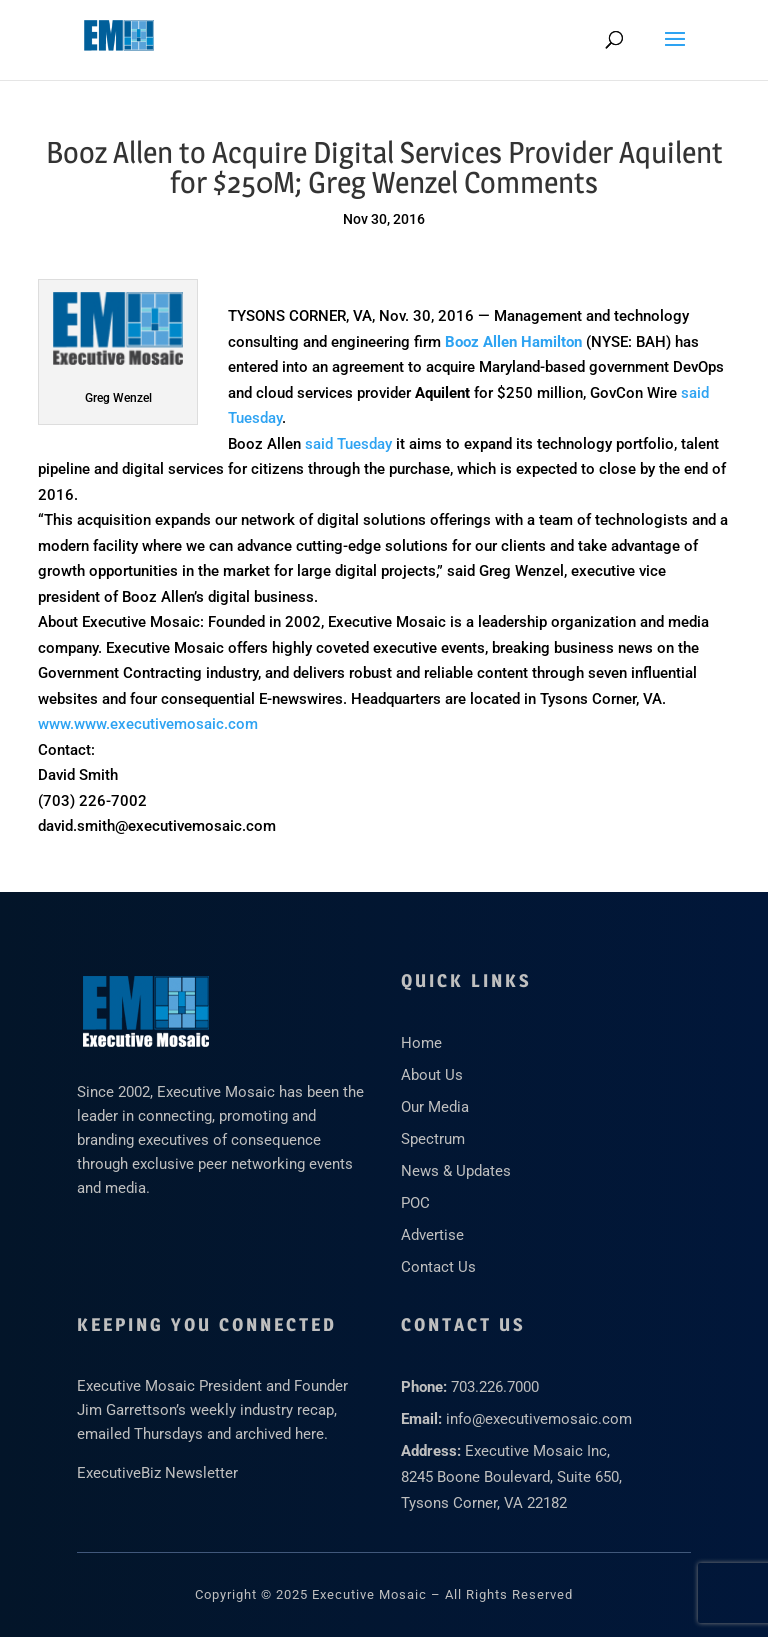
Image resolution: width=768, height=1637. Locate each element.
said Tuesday (348, 444)
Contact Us (438, 1267)
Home (421, 1043)
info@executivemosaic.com (539, 1419)
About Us (432, 1075)
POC (415, 1203)
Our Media (435, 1107)
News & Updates (456, 1171)
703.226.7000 (495, 1387)
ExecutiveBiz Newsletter (157, 1473)
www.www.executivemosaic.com (148, 724)
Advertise (432, 1235)
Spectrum (433, 1139)
